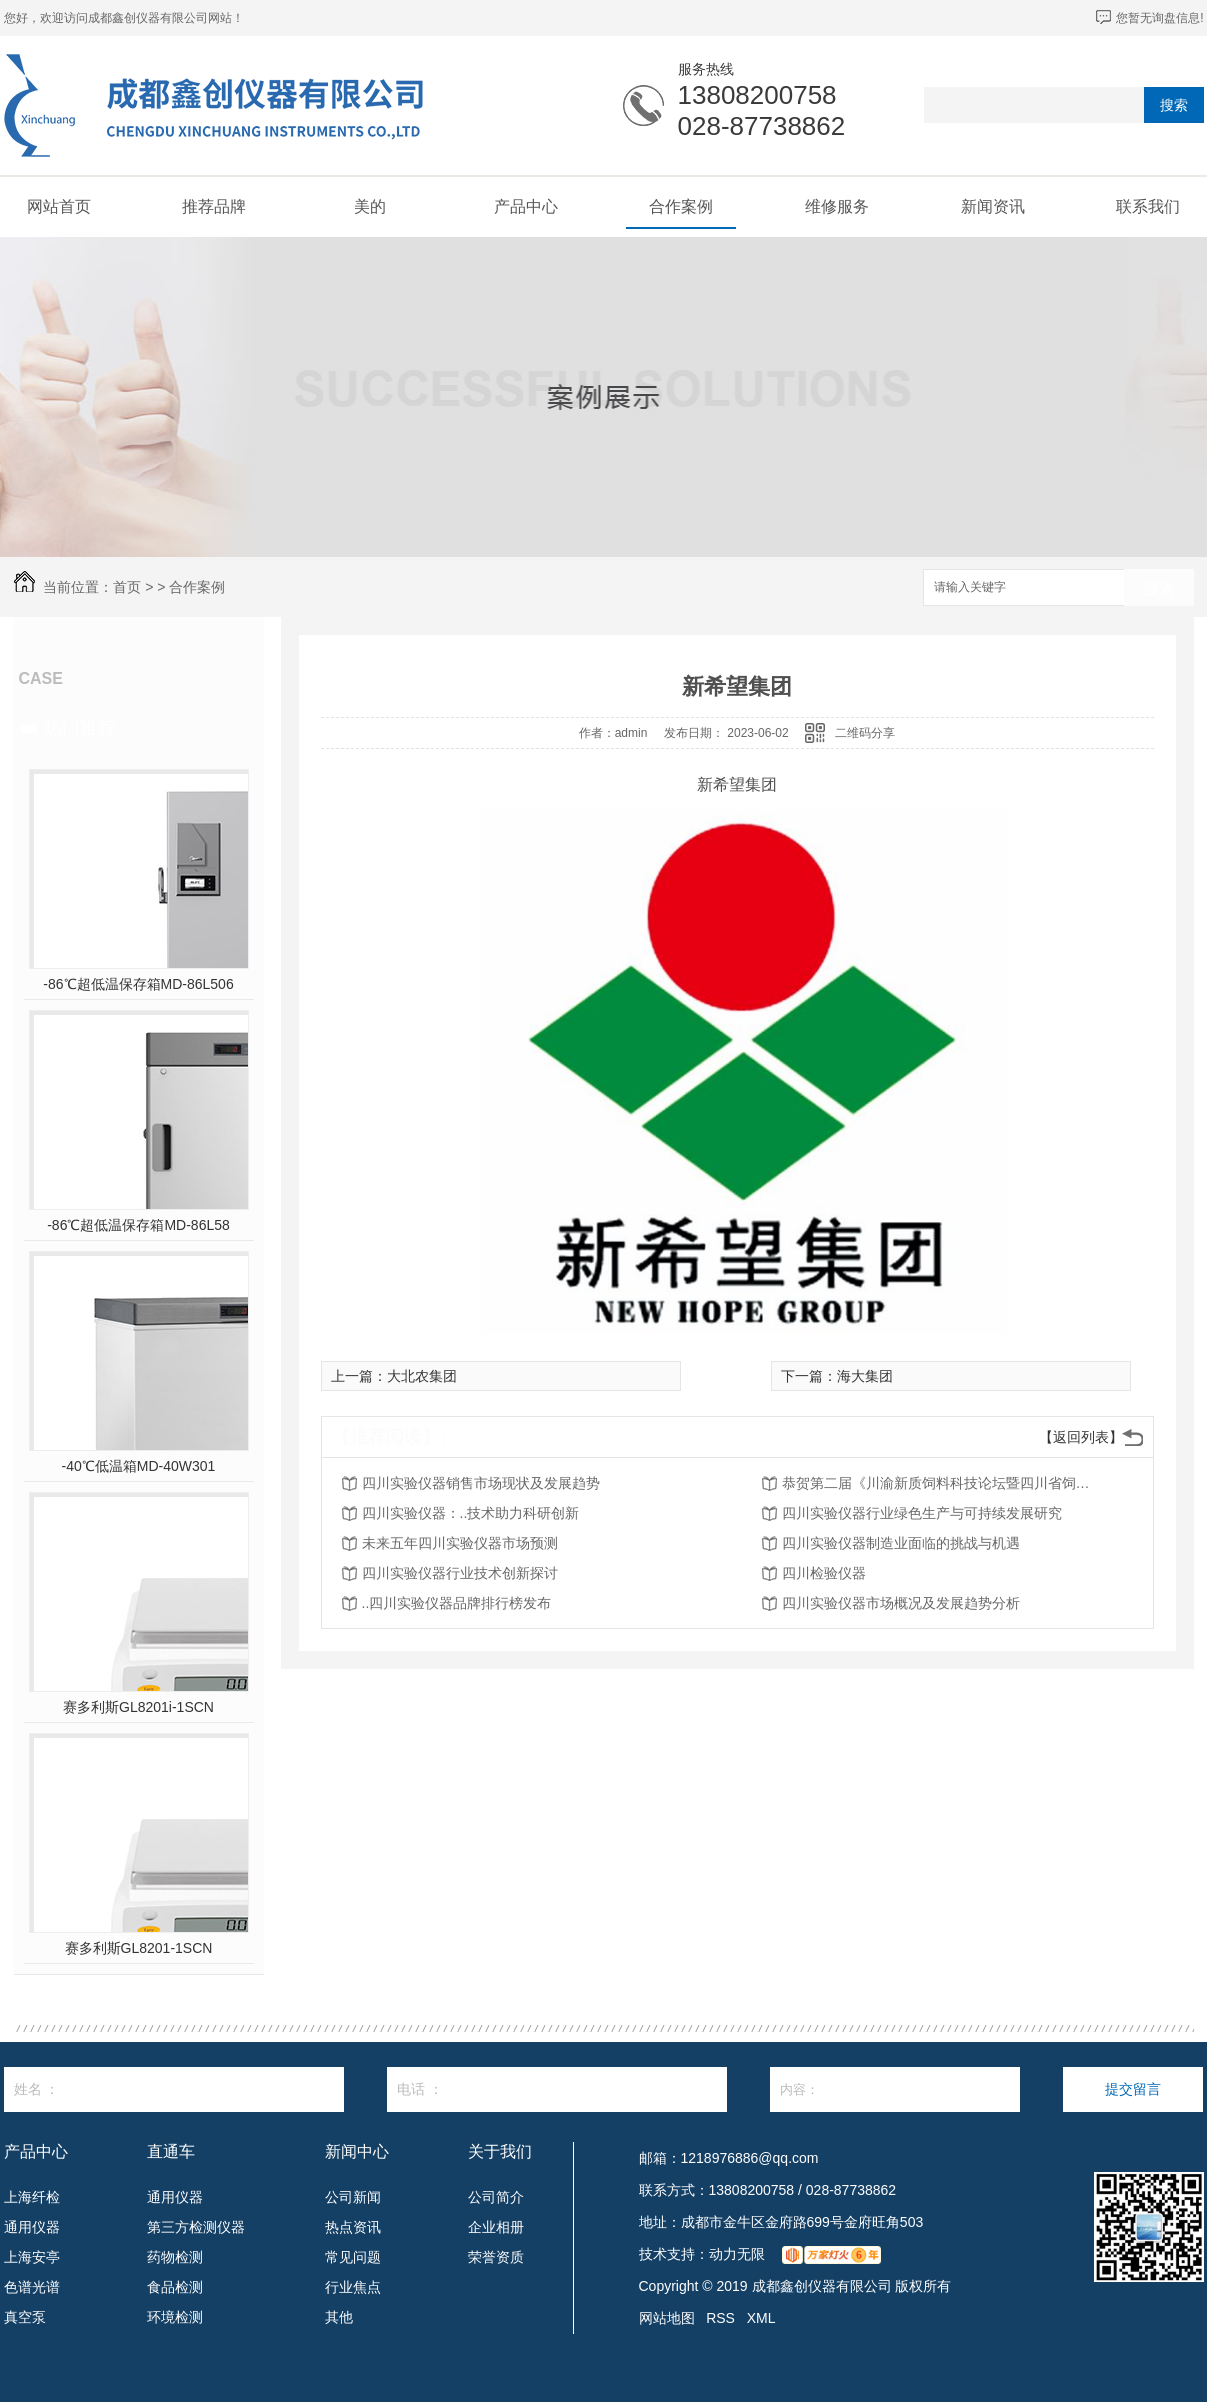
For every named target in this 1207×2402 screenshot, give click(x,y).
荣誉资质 (496, 2257)
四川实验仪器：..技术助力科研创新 (471, 1513)
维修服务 (837, 206)
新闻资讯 (993, 206)
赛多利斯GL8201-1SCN (139, 1948)
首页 (127, 587)
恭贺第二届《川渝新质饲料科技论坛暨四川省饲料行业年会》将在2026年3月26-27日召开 (942, 1483)
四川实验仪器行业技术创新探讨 (460, 1573)
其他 (339, 2317)
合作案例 (681, 206)
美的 (370, 206)
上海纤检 (32, 2197)
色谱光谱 (32, 2287)
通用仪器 (32, 2227)
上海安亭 (32, 2257)
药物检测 (175, 2257)
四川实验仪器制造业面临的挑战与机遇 (901, 1543)
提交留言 (1133, 2089)
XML (761, 2318)
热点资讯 (353, 2227)
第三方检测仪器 (196, 2227)
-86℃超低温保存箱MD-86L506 (138, 984)
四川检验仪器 (824, 1573)
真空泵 (25, 2317)
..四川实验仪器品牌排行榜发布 (457, 1603)
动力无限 (737, 2254)
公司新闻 (353, 2197)
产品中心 (526, 206)
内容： (895, 2089)
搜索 (1174, 105)
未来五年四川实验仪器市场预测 (460, 1543)
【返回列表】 (1081, 1437)
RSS (720, 2318)
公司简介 (496, 2197)
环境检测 (175, 2317)
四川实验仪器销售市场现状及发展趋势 (481, 1483)
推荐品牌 (214, 206)
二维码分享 (865, 733)
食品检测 (175, 2287)
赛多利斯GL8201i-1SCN (138, 1707)
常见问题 (353, 2257)
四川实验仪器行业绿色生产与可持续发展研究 (922, 1513)
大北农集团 (422, 1376)
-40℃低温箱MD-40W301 (139, 1466)
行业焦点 (353, 2287)
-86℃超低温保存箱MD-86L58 (138, 1225)
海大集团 (865, 1376)
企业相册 (496, 2227)
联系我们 (1148, 206)
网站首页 (59, 206)
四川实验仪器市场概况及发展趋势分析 (901, 1603)
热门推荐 (80, 728)
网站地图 (667, 2318)
